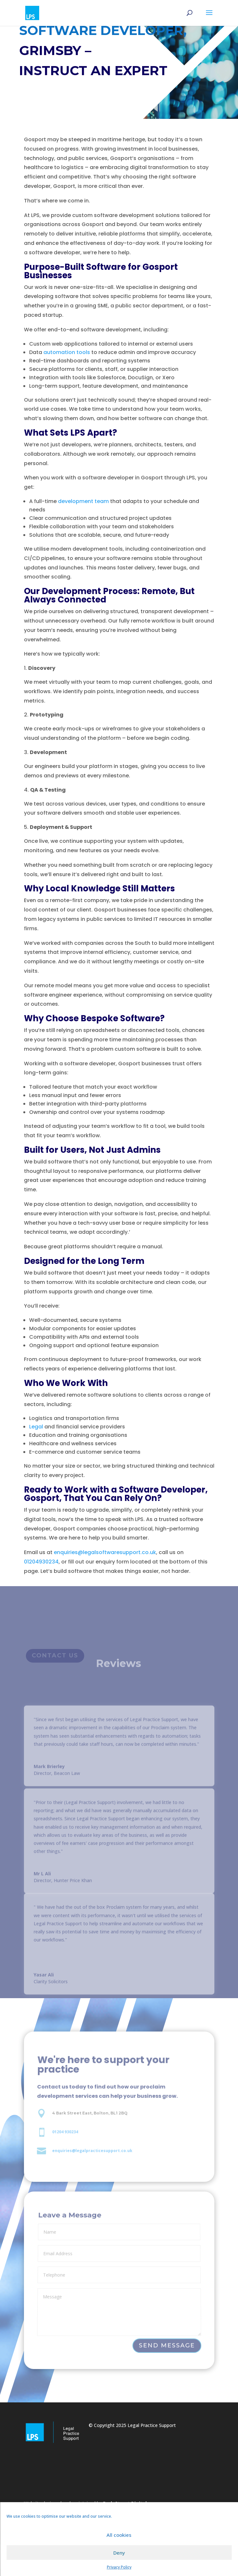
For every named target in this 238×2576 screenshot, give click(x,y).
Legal (36, 1427)
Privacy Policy (119, 2567)
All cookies (119, 2535)
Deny (119, 2552)
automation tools (67, 359)
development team (83, 507)
